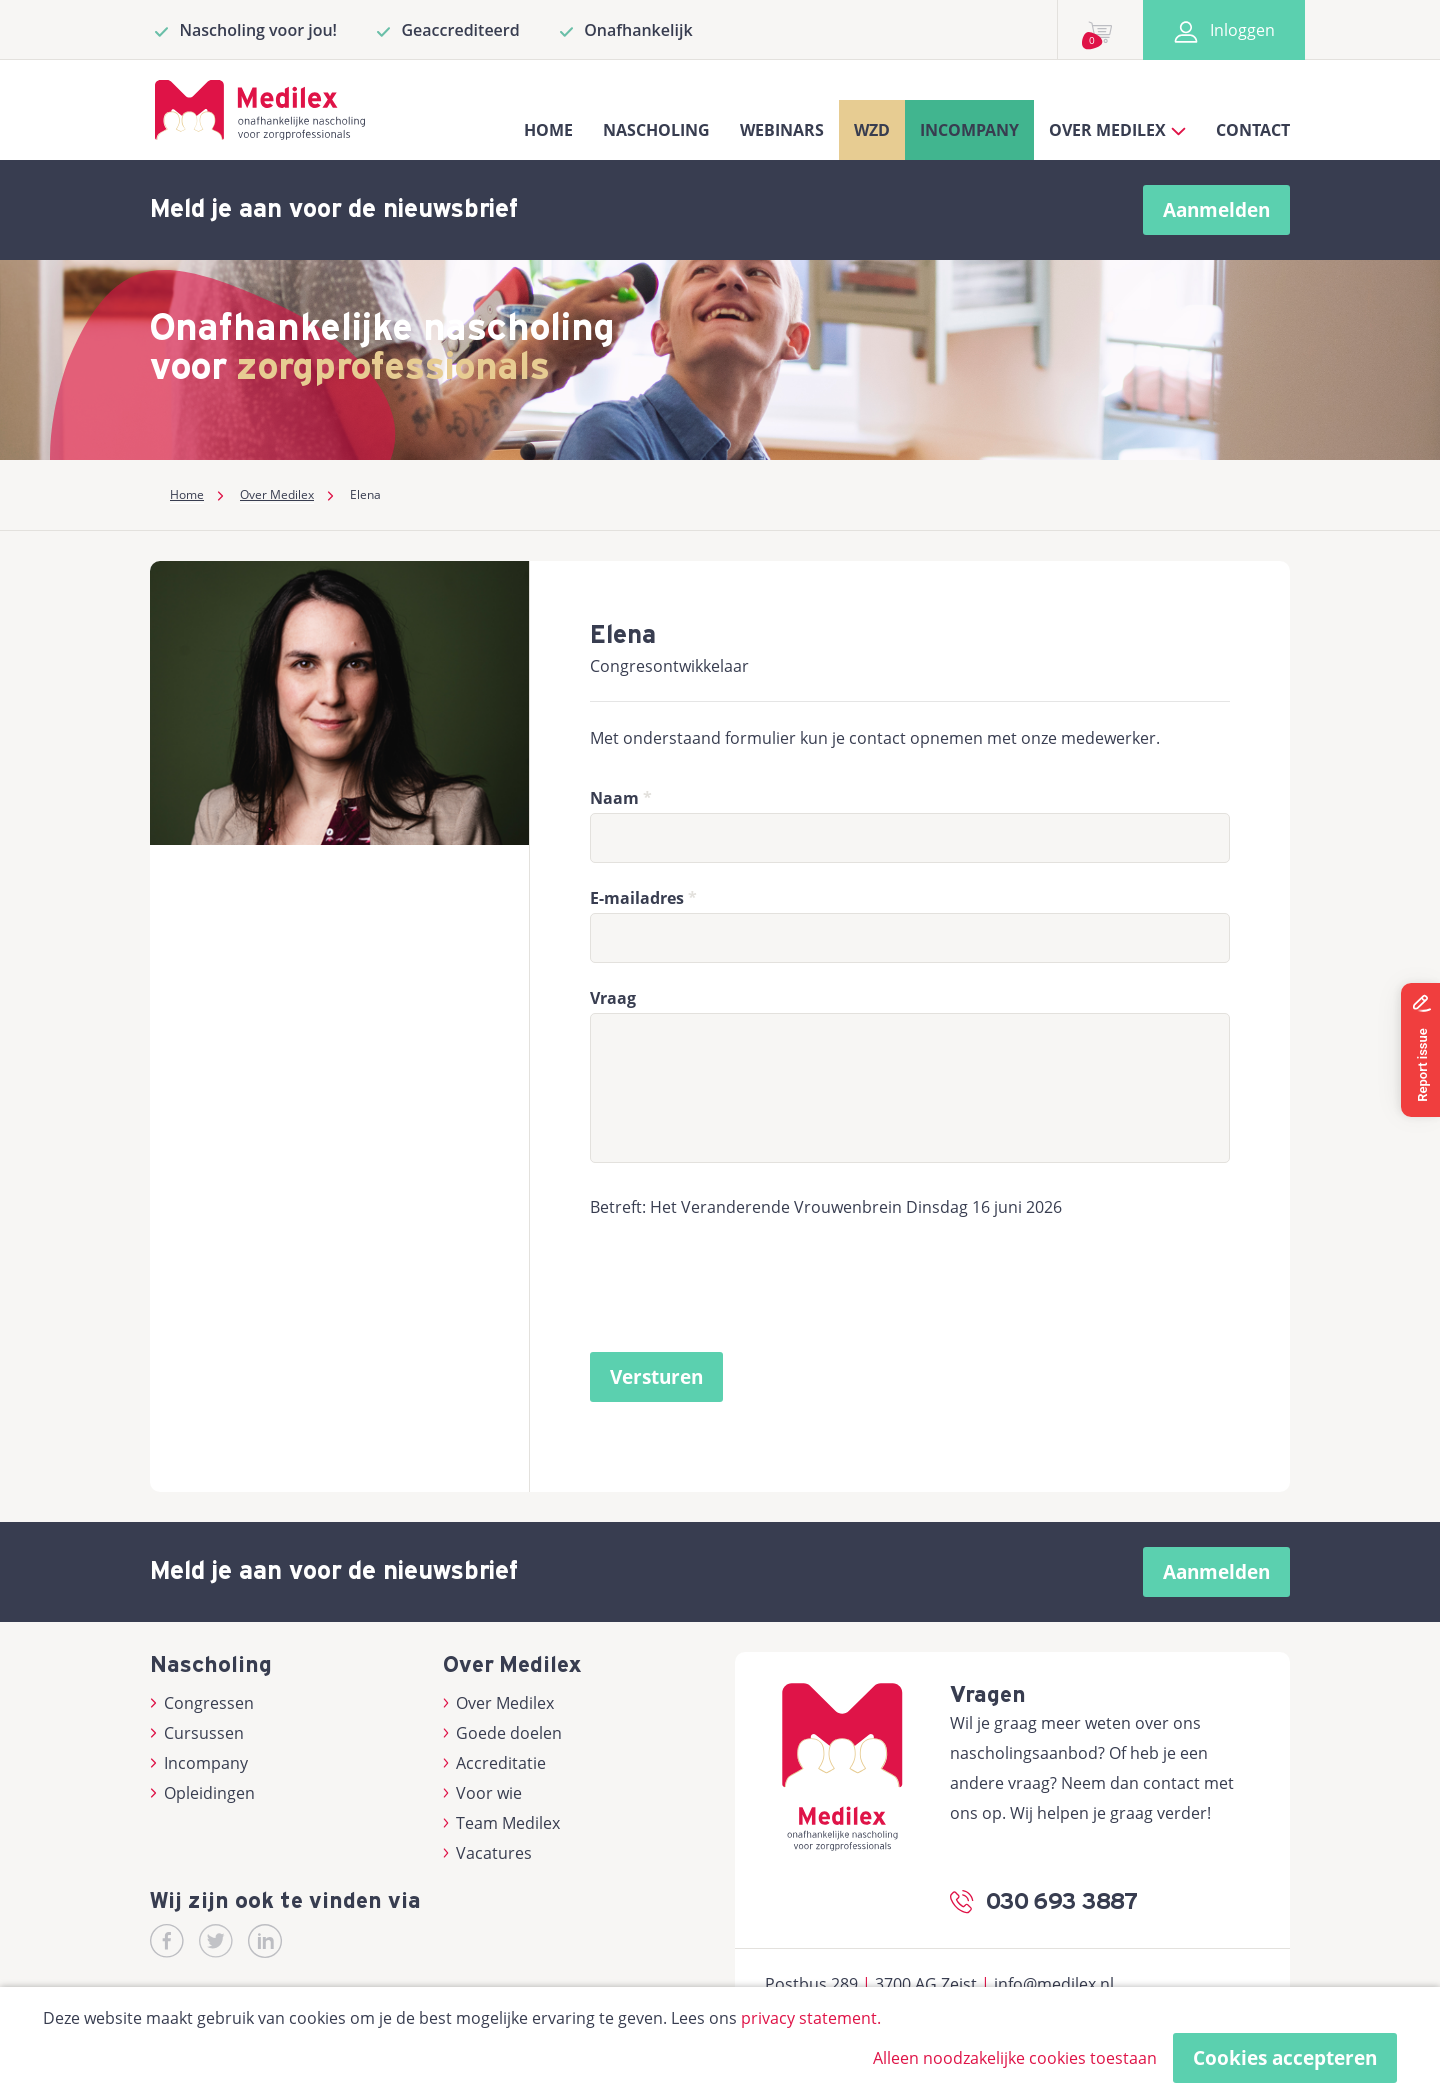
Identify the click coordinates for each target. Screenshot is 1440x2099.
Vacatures (488, 1853)
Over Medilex (499, 1703)
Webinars (782, 130)
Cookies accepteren (1285, 2058)
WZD (872, 130)
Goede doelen (503, 1733)
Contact (1253, 130)
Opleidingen (202, 1793)
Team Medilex (502, 1823)
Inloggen (1224, 30)
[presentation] (742, 1291)
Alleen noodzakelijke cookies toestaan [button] (1015, 2058)
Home (548, 130)
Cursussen (197, 1733)
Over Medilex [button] (1117, 130)
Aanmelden (1216, 210)
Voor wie (483, 1793)
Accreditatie (495, 1763)
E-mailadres (637, 898)
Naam (614, 798)
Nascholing (656, 130)
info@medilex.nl (1054, 1984)
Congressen (202, 1703)
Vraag (613, 998)
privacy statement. (811, 2018)
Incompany (969, 130)
